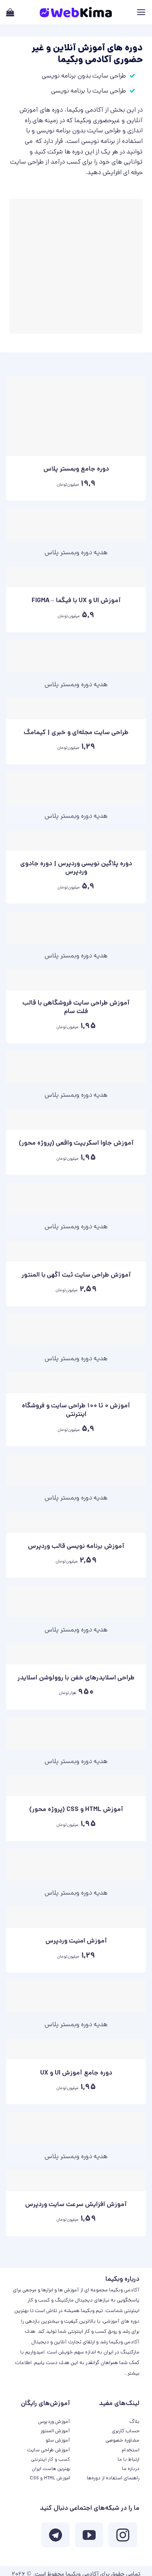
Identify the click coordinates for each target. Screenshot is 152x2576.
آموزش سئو (58, 2440)
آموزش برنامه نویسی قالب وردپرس (76, 1547)
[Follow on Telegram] (55, 2537)
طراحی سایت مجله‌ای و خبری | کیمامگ (76, 733)
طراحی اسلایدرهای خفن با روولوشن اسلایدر (76, 1679)
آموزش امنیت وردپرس (76, 1942)
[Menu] (141, 12)
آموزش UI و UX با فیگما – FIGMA (76, 601)
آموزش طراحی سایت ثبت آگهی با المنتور (76, 1276)
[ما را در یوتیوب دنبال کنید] (89, 2537)
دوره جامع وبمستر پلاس (76, 470)
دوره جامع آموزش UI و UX (76, 2074)
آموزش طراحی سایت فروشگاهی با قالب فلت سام (76, 1008)
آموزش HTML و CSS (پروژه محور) (76, 1810)
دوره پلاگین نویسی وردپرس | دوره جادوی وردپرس (76, 868)
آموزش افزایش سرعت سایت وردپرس (76, 2205)
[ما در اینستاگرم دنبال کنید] (122, 2537)
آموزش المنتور (55, 2431)
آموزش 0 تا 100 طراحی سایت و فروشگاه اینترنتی (76, 1411)
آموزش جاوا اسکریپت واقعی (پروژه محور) (76, 1144)
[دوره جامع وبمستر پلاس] (76, 416)
